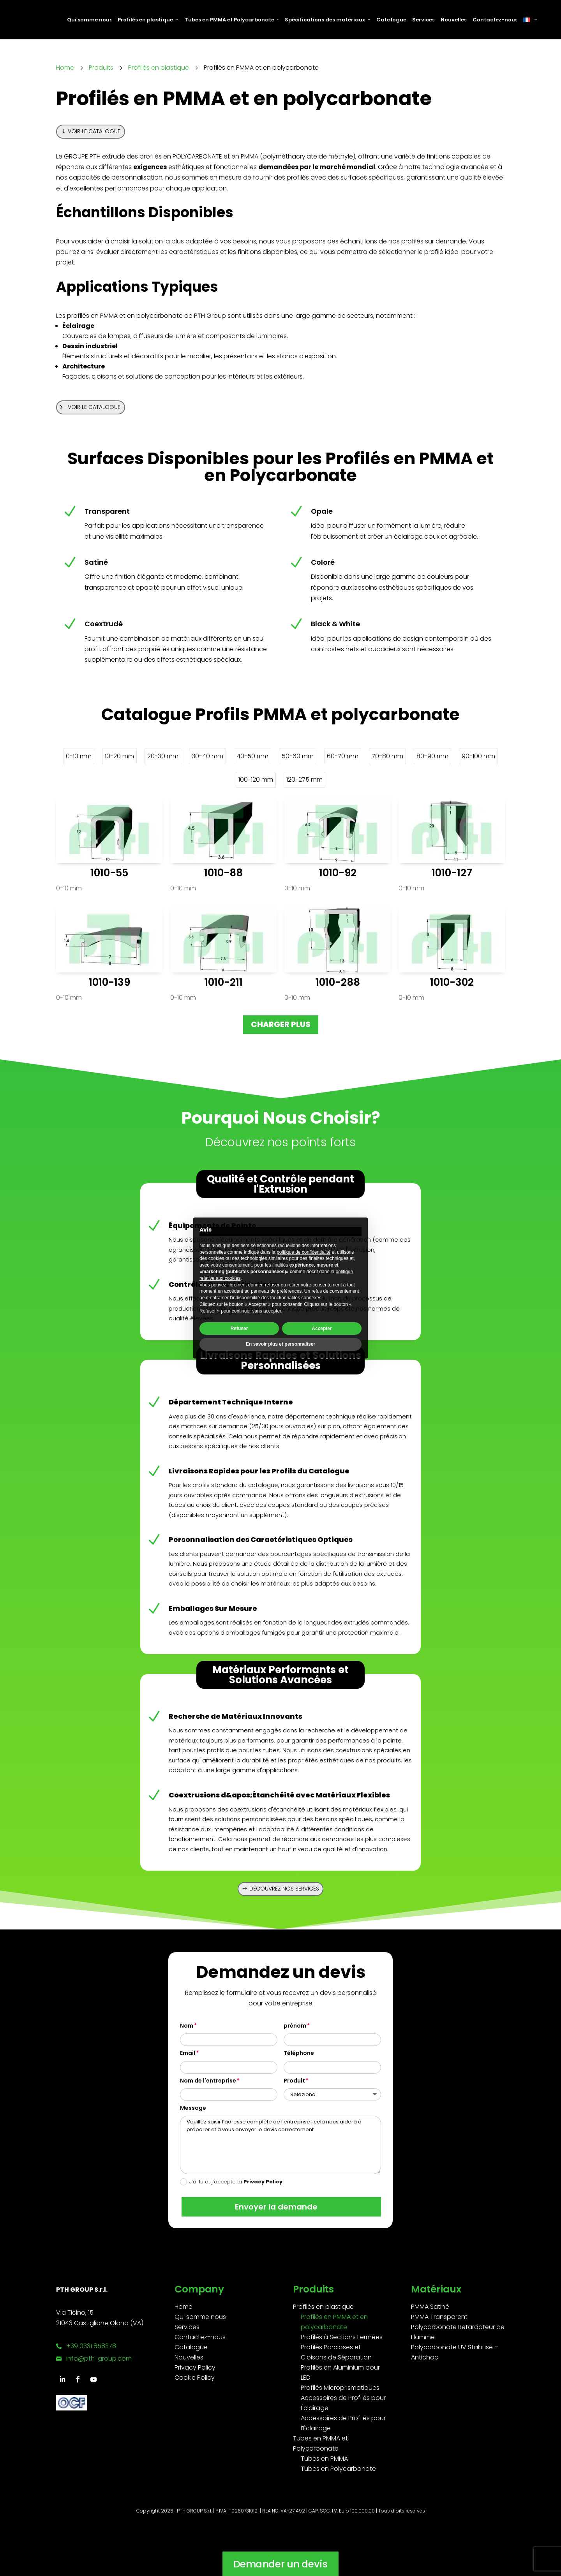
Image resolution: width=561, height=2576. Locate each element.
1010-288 (338, 982)
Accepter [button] (322, 1328)
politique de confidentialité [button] (303, 1252)
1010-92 (337, 873)
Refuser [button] (239, 1328)
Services (423, 19)
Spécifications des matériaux (327, 19)
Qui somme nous (89, 19)
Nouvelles (453, 19)
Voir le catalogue (94, 131)
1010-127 (452, 873)
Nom (186, 2026)
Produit (294, 2080)
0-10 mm (69, 888)
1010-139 (109, 982)
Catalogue (391, 19)
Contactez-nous (495, 19)
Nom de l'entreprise (208, 2080)
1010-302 (452, 982)
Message (193, 2108)
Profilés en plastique (148, 19)
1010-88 (223, 873)
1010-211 (224, 982)
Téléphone (299, 2053)
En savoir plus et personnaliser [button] (280, 1344)
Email (187, 2053)
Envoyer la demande (275, 2206)
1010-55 (109, 873)
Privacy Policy (262, 2181)
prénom (295, 2026)
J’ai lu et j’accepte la (231, 2181)
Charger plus (280, 1024)
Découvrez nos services (284, 1888)
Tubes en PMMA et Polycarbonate (232, 19)
